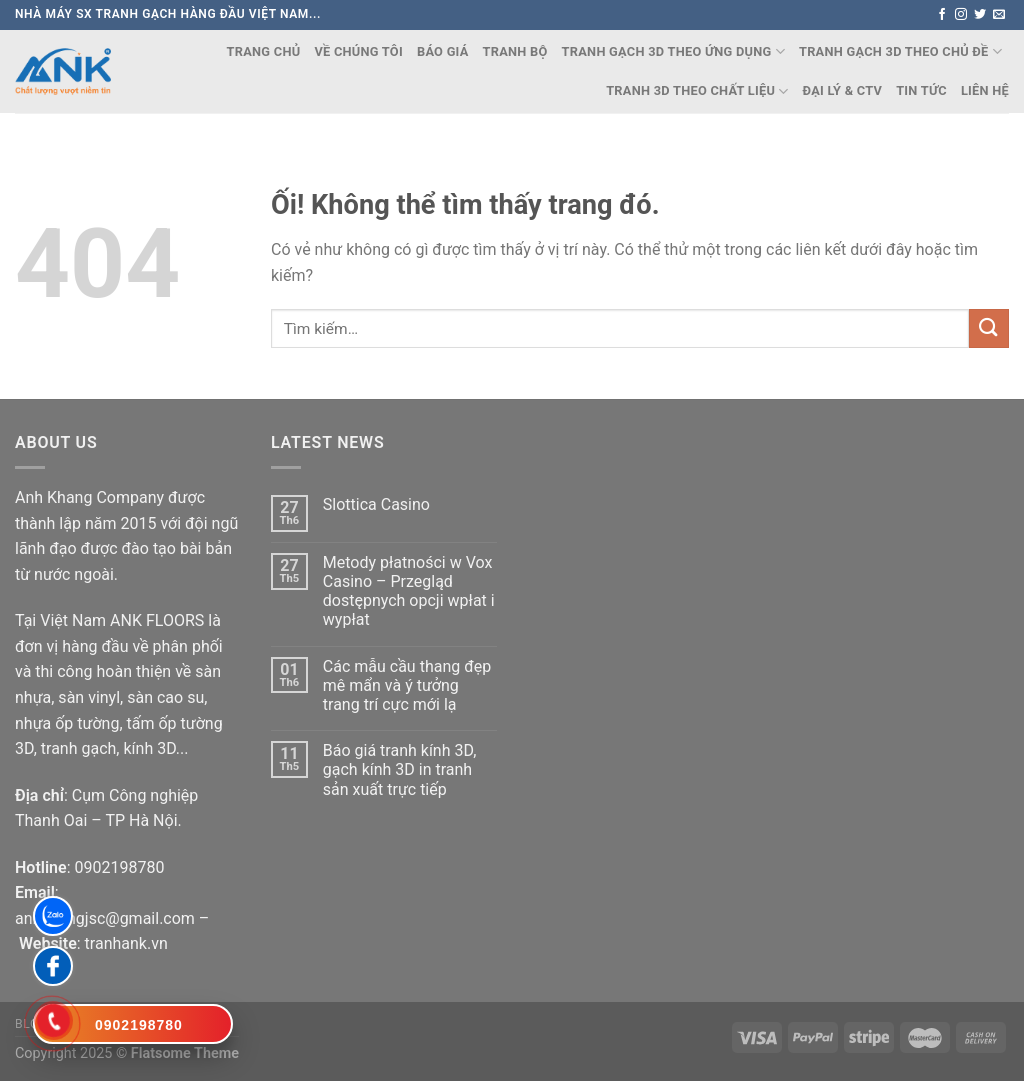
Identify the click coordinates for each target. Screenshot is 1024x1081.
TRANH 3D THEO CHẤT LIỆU (697, 91)
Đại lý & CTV (843, 90)
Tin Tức (921, 90)
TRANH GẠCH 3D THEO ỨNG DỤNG (673, 51)
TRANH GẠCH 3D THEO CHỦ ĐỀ (900, 51)
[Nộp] (989, 328)
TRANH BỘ (515, 51)
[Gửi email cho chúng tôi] (999, 15)
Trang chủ (264, 51)
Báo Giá (443, 51)
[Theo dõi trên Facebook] (942, 15)
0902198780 (119, 867)
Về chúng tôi (358, 51)
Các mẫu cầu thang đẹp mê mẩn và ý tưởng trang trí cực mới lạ (407, 685)
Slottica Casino (376, 504)
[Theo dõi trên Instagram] (961, 15)
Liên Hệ (985, 90)
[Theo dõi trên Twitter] (980, 15)
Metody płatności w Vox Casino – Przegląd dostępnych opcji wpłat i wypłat (409, 591)
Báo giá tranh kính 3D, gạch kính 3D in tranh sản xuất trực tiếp (400, 769)
